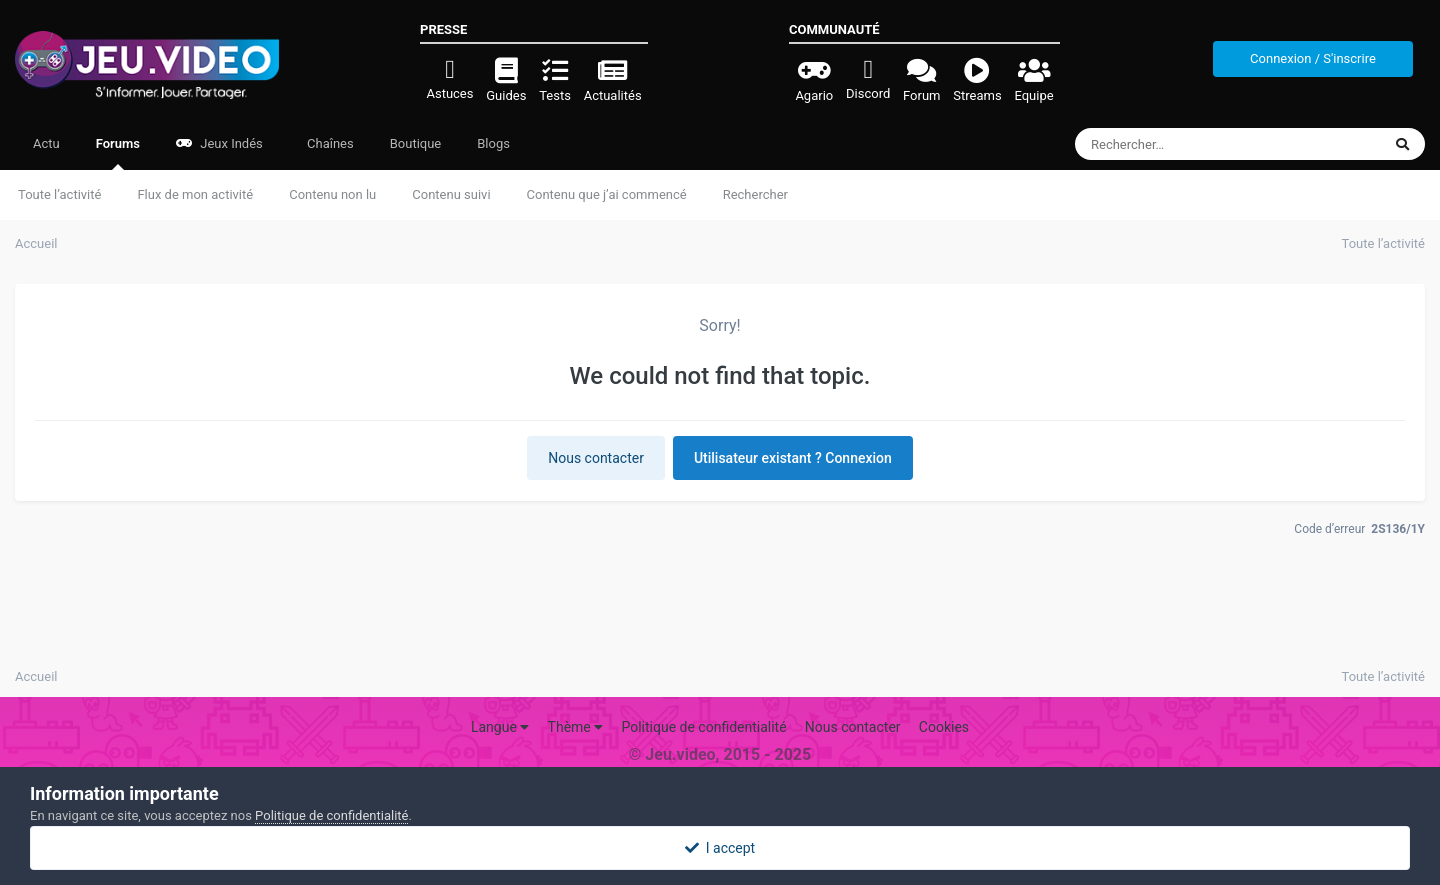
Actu (46, 143)
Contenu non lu (332, 194)
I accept (720, 848)
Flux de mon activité (195, 194)
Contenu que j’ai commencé (607, 194)
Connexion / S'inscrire (1313, 58)
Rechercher (755, 194)
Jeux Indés (219, 143)
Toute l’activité (59, 194)
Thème (576, 727)
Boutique (416, 143)
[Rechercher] (1173, 144)
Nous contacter (596, 458)
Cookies (944, 727)
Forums (118, 153)
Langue (500, 727)
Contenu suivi (451, 194)
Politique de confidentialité (703, 727)
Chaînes (329, 143)
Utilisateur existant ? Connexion (793, 458)
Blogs (493, 143)
